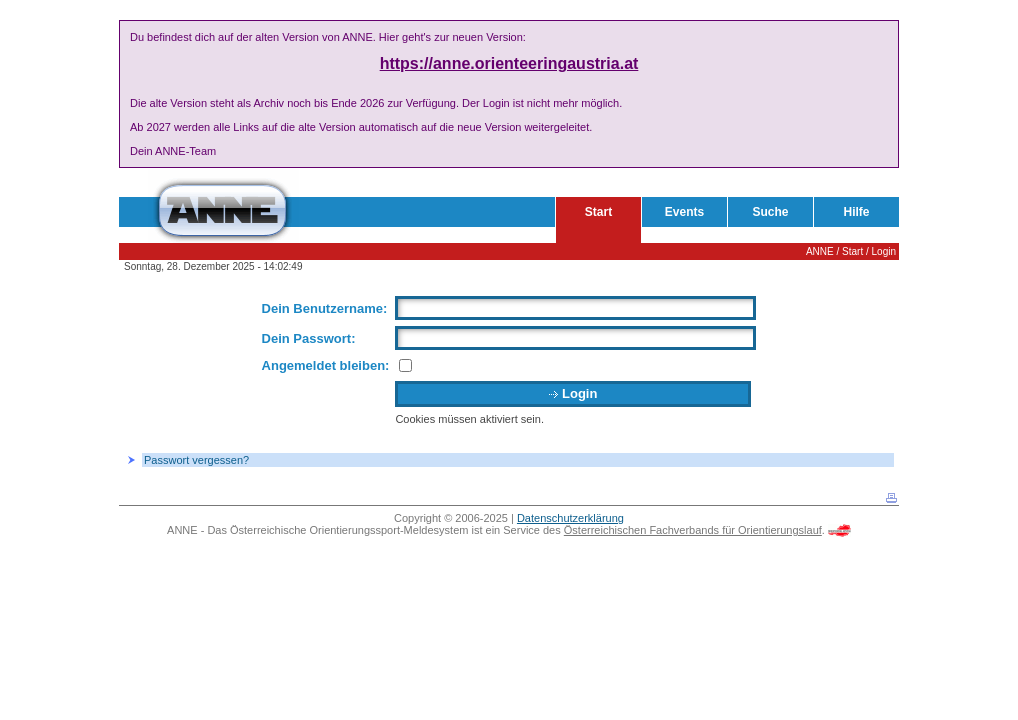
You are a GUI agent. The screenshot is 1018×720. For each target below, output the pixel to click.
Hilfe (856, 212)
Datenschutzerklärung (570, 518)
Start (598, 212)
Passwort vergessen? (196, 460)
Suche (770, 212)
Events (684, 212)
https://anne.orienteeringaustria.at (509, 63)
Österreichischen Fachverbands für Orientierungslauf (693, 530)
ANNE (820, 251)
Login (884, 251)
